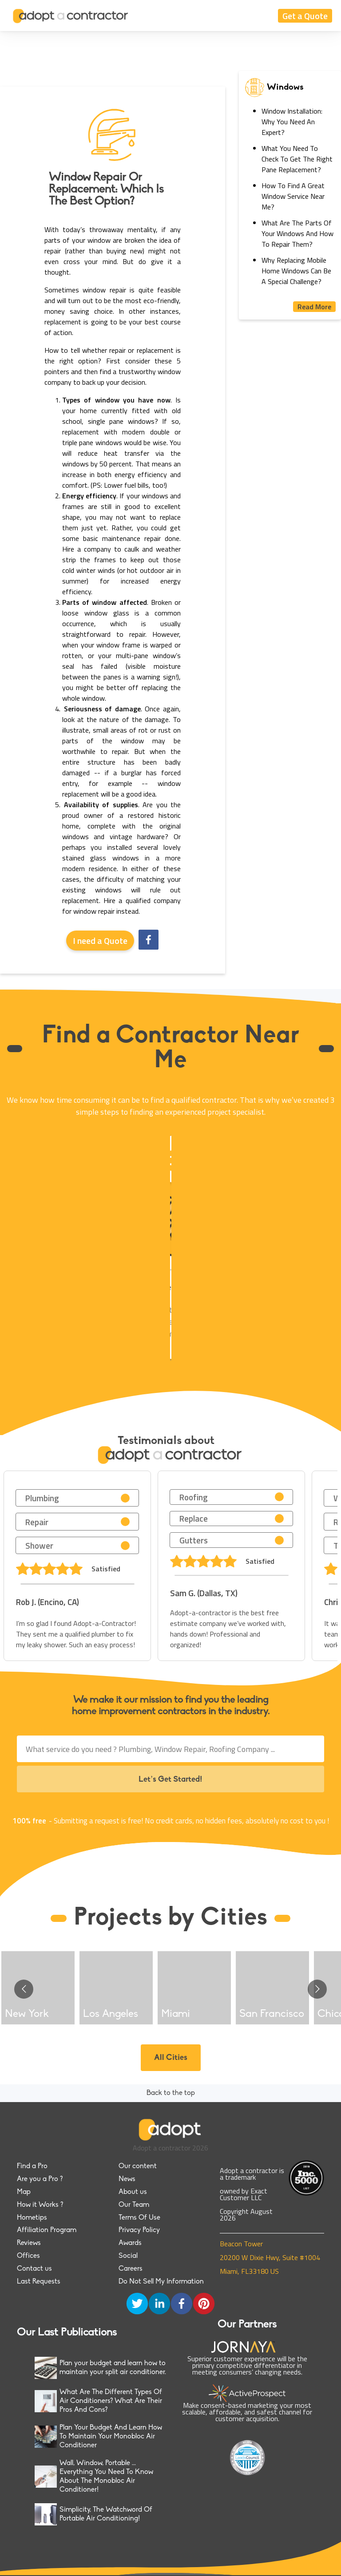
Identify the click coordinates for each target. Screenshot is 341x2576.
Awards (130, 2243)
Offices (28, 2256)
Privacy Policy (139, 2230)
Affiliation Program (46, 2230)
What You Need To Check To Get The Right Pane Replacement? (297, 159)
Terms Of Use (139, 2217)
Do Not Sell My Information (161, 2281)
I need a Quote (100, 940)
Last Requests (38, 2281)
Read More (314, 306)
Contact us (34, 2268)
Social (128, 2256)
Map (24, 2192)
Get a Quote (305, 16)
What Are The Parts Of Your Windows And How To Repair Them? (297, 233)
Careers (131, 2268)
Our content (138, 2166)
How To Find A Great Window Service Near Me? (293, 196)
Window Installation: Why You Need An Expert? (292, 122)
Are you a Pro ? (40, 2179)
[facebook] (149, 940)
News (127, 2179)
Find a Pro (32, 2166)
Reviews (29, 2243)
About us (133, 2192)
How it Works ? (40, 2205)
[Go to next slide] (317, 1989)
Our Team (134, 2205)
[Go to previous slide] (23, 1989)
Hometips (32, 2217)
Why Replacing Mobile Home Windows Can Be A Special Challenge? (296, 271)
